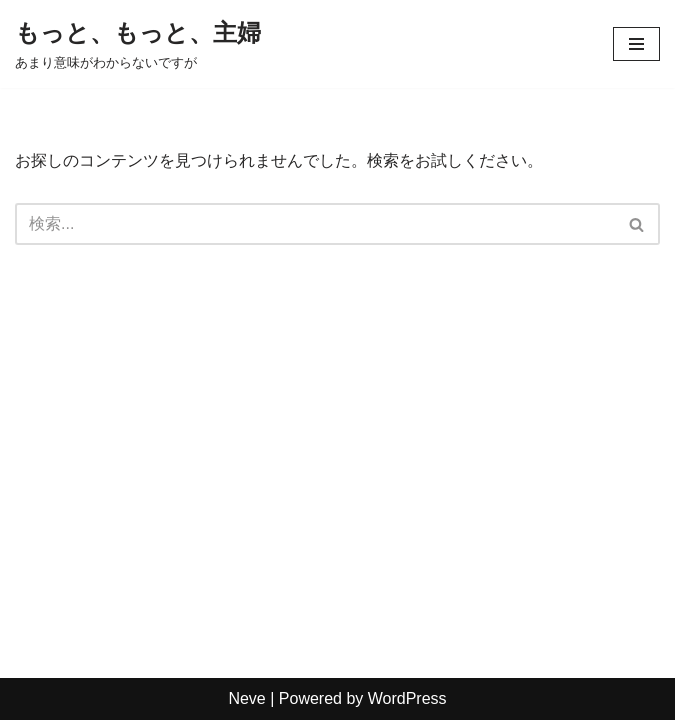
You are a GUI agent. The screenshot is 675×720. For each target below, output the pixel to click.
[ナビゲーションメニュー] (636, 44)
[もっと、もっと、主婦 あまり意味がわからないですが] (138, 44)
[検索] (315, 224)
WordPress (407, 698)
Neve (246, 698)
